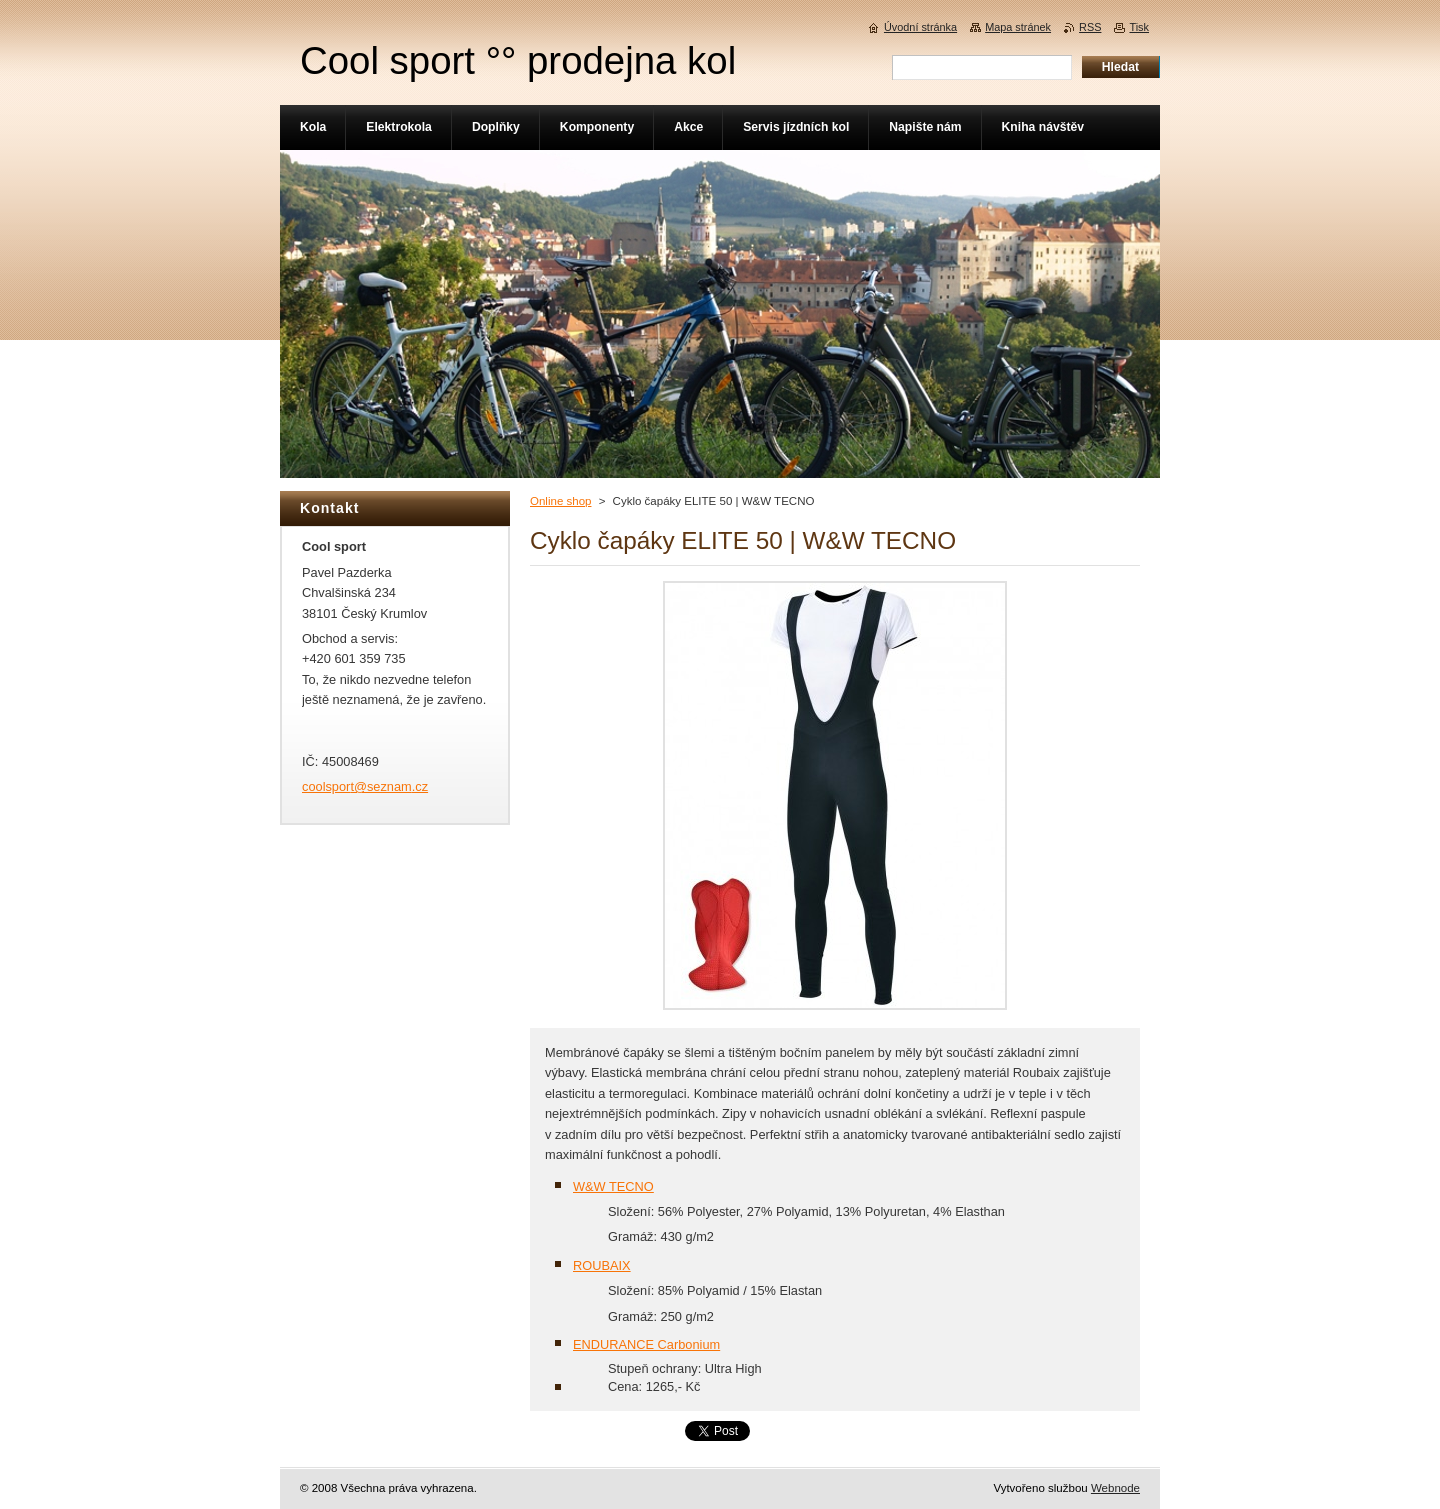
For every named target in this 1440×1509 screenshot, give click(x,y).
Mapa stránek (1018, 27)
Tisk (1139, 27)
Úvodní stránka (920, 27)
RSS (1090, 27)
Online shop (560, 501)
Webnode (1115, 1488)
